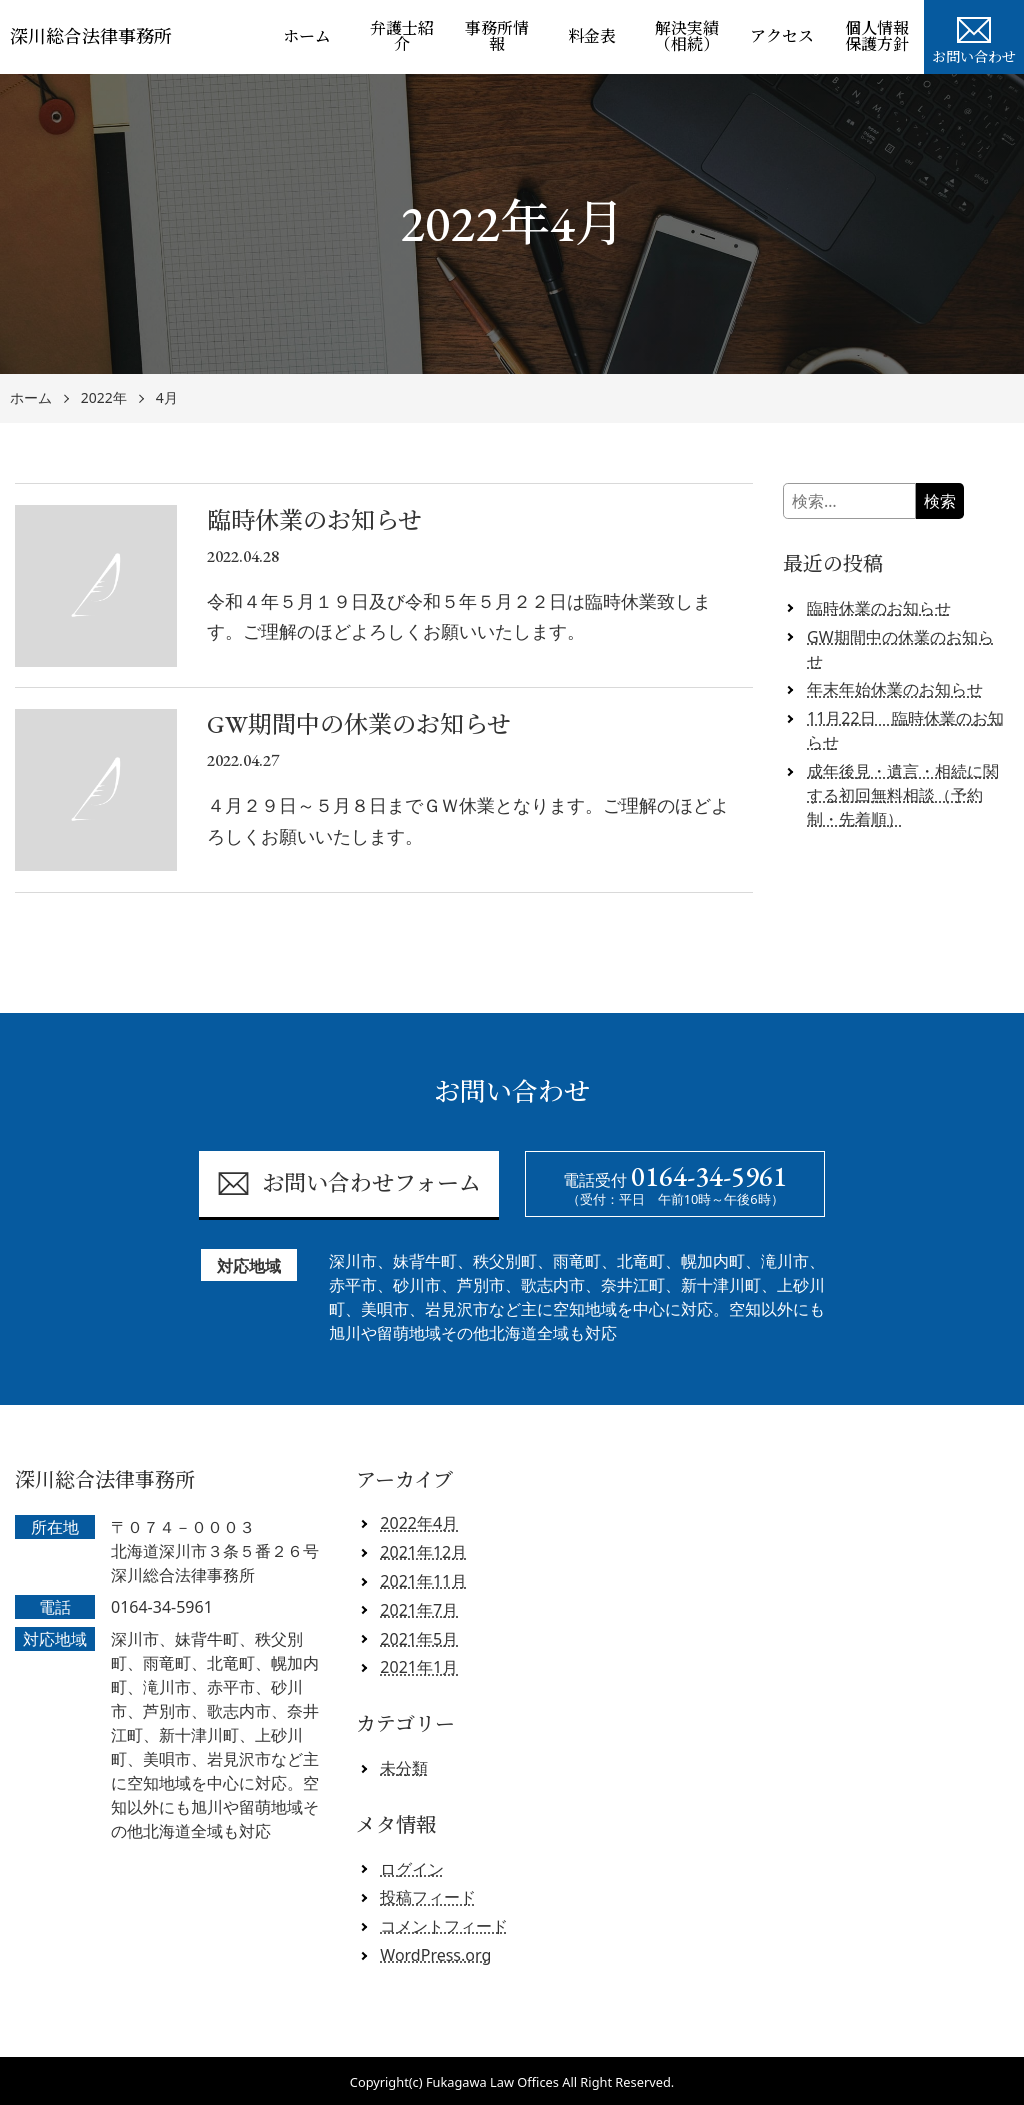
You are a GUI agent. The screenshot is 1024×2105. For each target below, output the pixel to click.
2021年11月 (423, 1581)
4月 (167, 398)
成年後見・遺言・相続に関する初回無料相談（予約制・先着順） (903, 795)
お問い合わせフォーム (348, 1183)
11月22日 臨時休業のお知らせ (905, 730)
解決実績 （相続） (694, 36)
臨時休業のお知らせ (879, 608)
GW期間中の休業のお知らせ (900, 649)
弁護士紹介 (402, 36)
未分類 (404, 1768)
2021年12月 (423, 1552)
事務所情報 (497, 36)
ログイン (412, 1869)
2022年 (104, 398)
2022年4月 (419, 1523)
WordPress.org (435, 1955)
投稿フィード (428, 1897)
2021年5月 (419, 1639)
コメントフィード (444, 1926)
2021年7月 (419, 1610)
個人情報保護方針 (877, 36)
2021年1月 (419, 1667)
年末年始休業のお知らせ (895, 689)
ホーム (307, 36)
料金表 (592, 36)
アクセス (782, 36)
